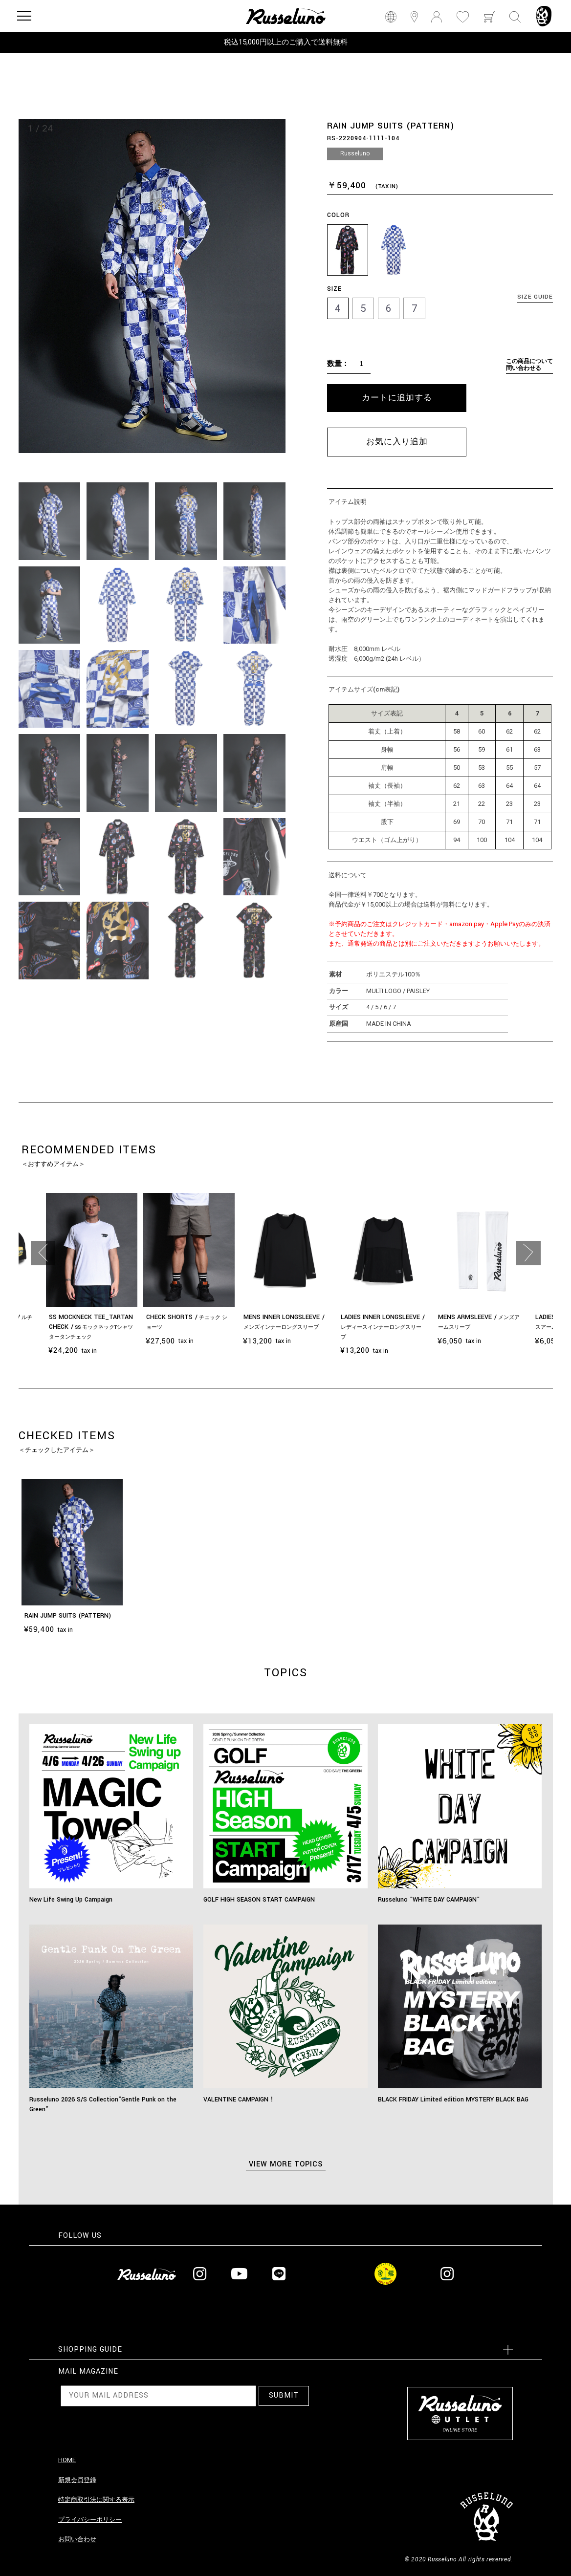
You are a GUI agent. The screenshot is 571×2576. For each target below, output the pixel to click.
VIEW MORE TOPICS (286, 2164)
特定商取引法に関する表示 (96, 2499)
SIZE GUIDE (535, 297)
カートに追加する (397, 397)
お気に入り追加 (397, 441)
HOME (67, 2460)
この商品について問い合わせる (529, 364)
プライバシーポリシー (90, 2519)
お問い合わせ (77, 2539)
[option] (152, 286)
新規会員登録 (77, 2480)
